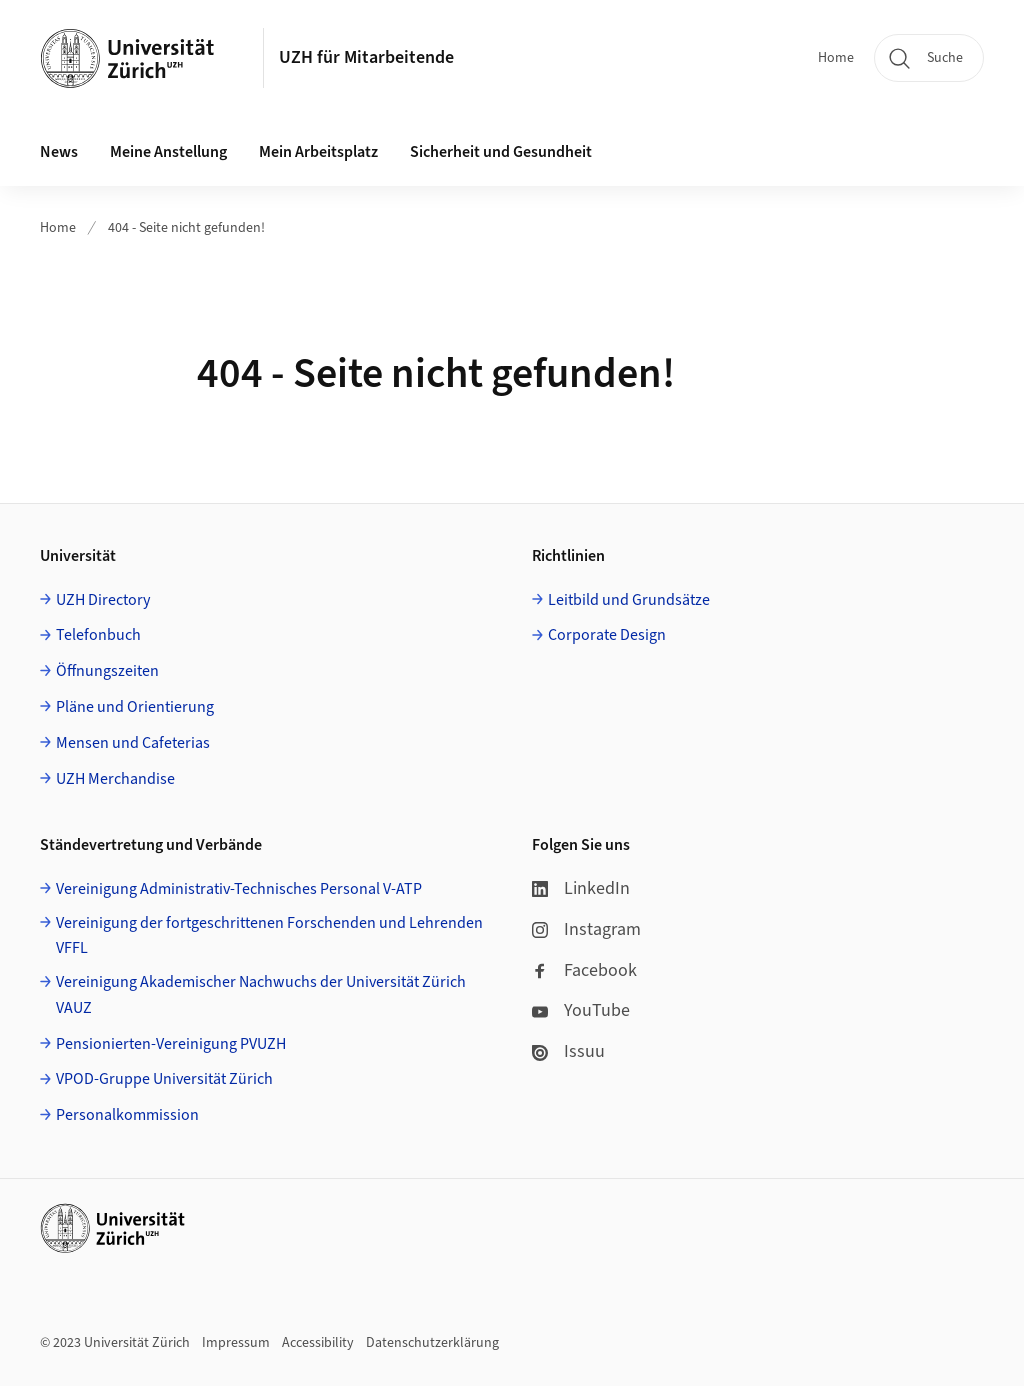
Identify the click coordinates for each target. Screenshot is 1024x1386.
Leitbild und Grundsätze (629, 600)
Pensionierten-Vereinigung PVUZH (171, 1044)
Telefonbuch (98, 635)
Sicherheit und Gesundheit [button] (501, 152)
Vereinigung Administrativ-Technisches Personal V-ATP (239, 889)
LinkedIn (581, 888)
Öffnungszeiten (107, 671)
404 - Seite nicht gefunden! (186, 228)
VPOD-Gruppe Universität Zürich (164, 1079)
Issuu (568, 1051)
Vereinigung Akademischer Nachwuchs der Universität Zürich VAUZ (261, 995)
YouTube (581, 1010)
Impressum (236, 1343)
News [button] (59, 152)
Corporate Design (607, 635)
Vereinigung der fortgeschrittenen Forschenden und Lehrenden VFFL (269, 936)
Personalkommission (127, 1115)
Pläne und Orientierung (135, 707)
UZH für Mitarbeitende (366, 57)
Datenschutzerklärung (432, 1343)
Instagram (586, 929)
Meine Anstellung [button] (168, 152)
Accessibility (318, 1343)
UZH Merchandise (115, 779)
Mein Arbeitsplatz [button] (318, 152)
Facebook (584, 970)
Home (836, 58)
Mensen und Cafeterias (133, 743)
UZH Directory (103, 600)
